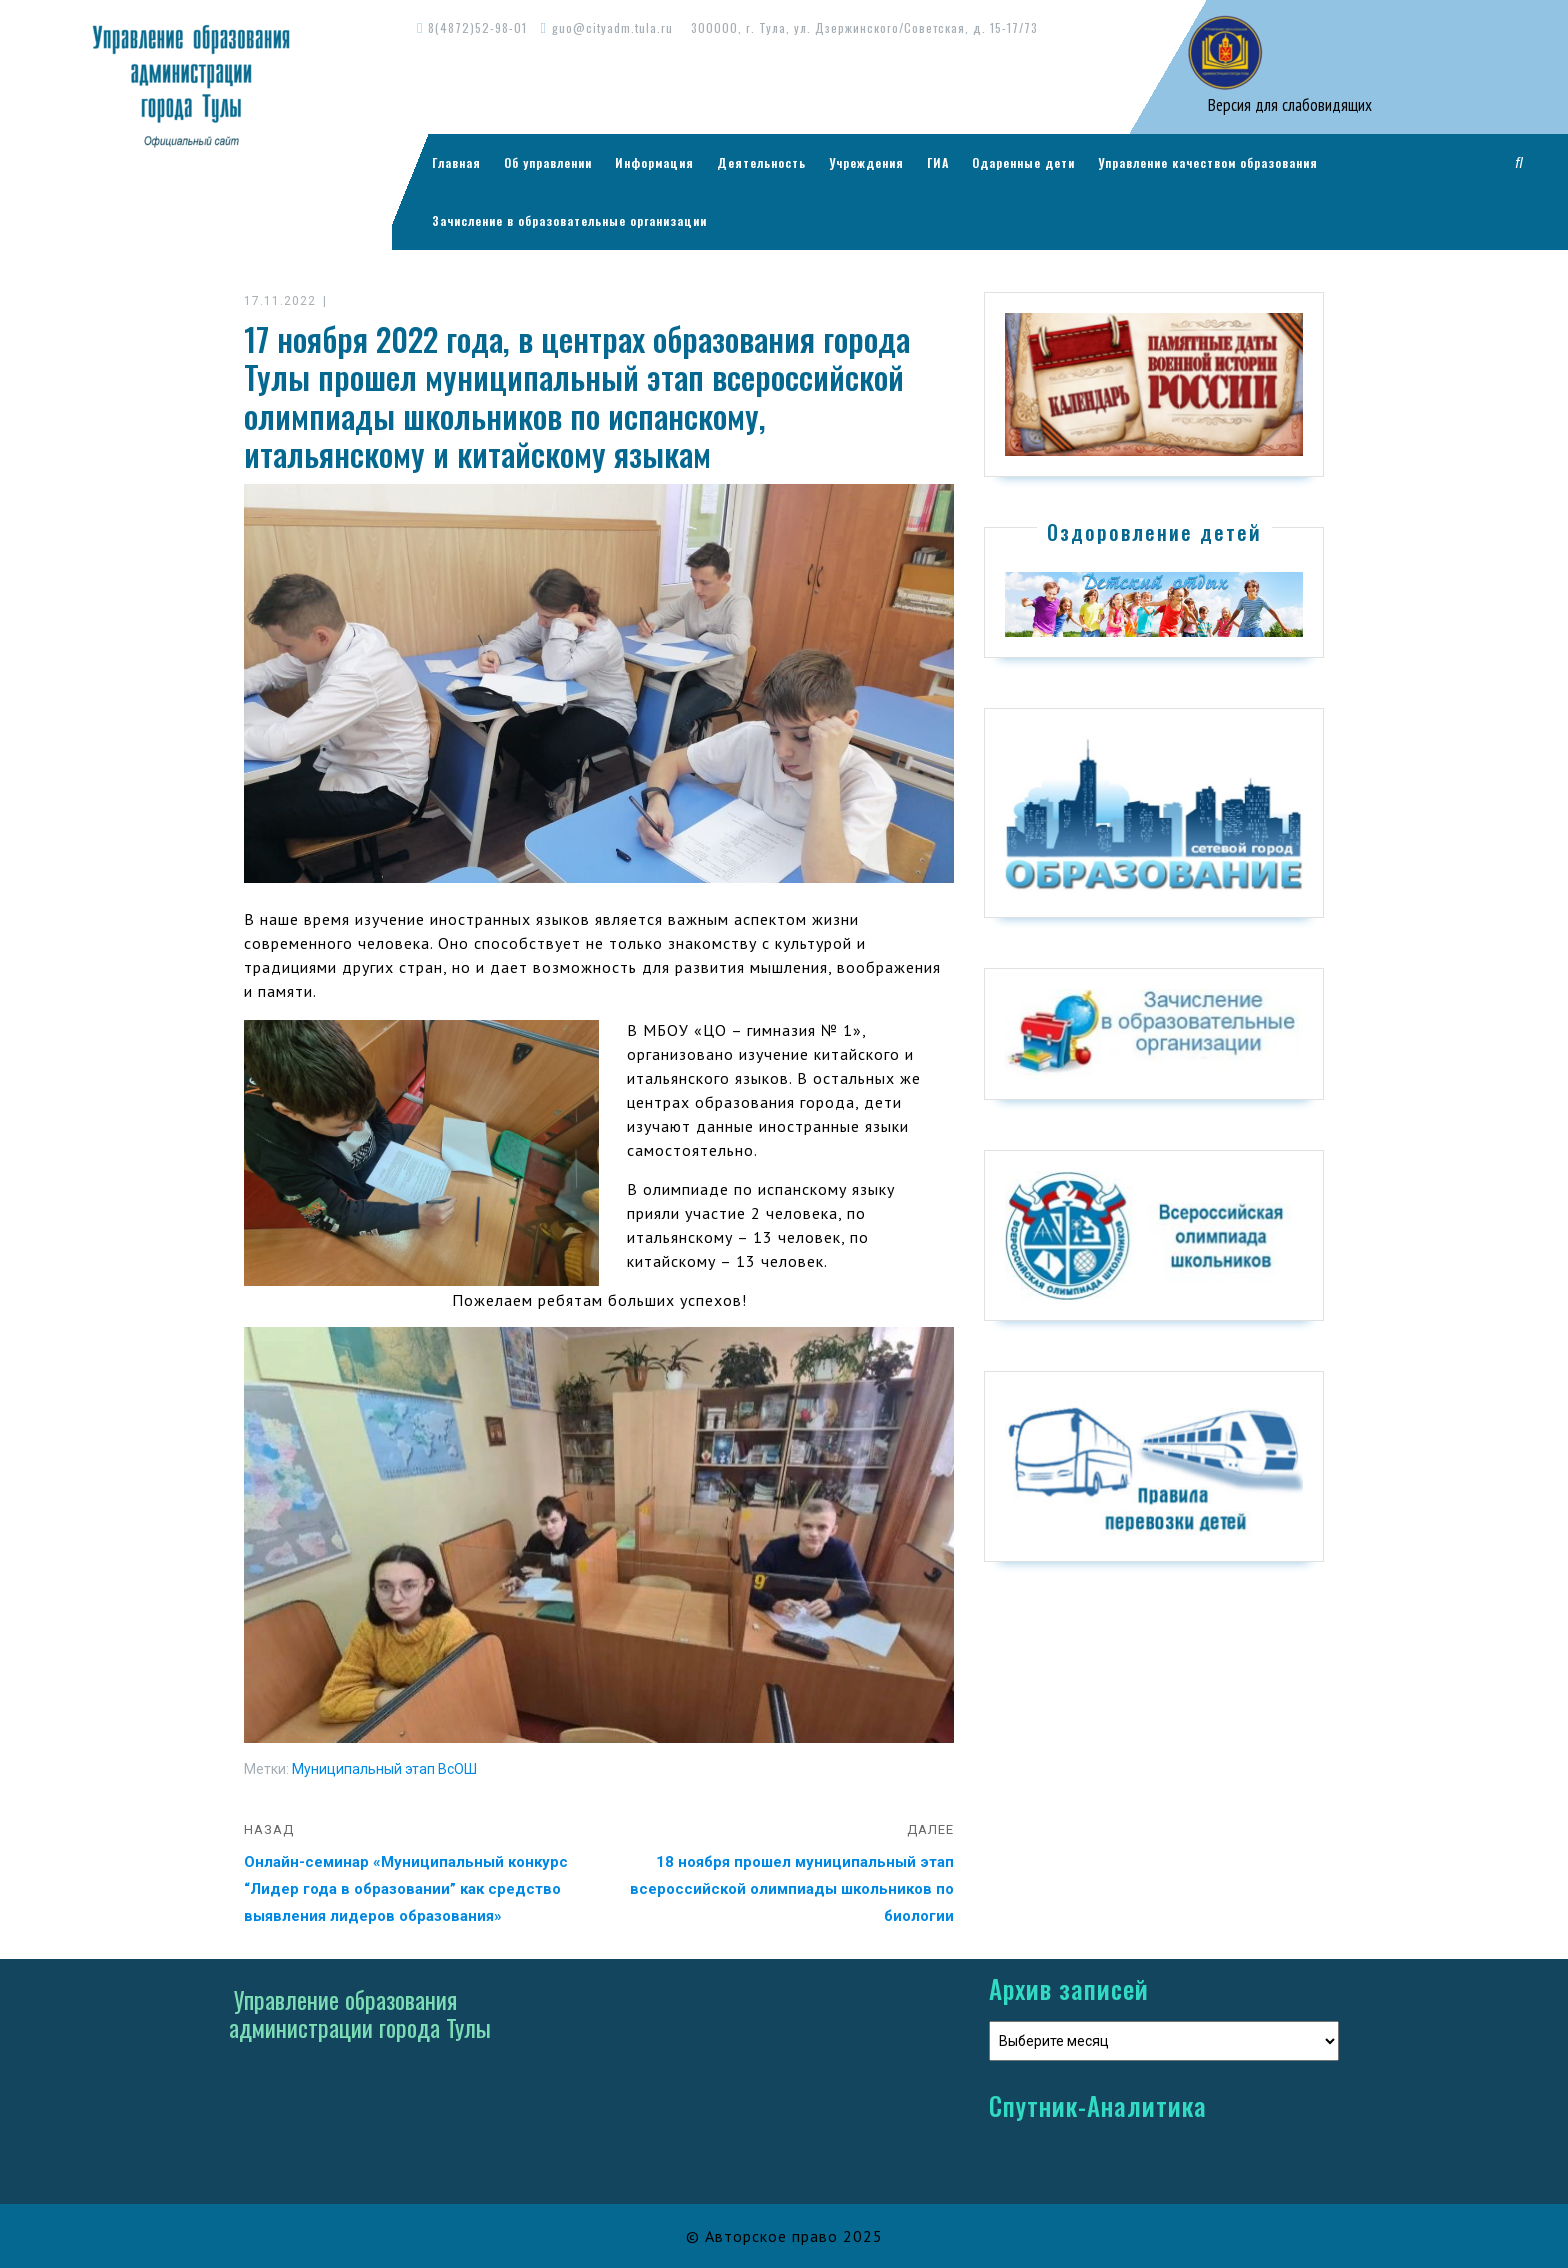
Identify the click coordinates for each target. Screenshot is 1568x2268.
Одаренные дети (1023, 162)
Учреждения (866, 162)
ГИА (938, 162)
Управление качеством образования (1208, 162)
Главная (456, 162)
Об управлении (548, 162)
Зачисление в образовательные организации (569, 220)
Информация (654, 162)
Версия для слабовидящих (1288, 105)
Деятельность (761, 162)
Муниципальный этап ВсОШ (384, 1769)
